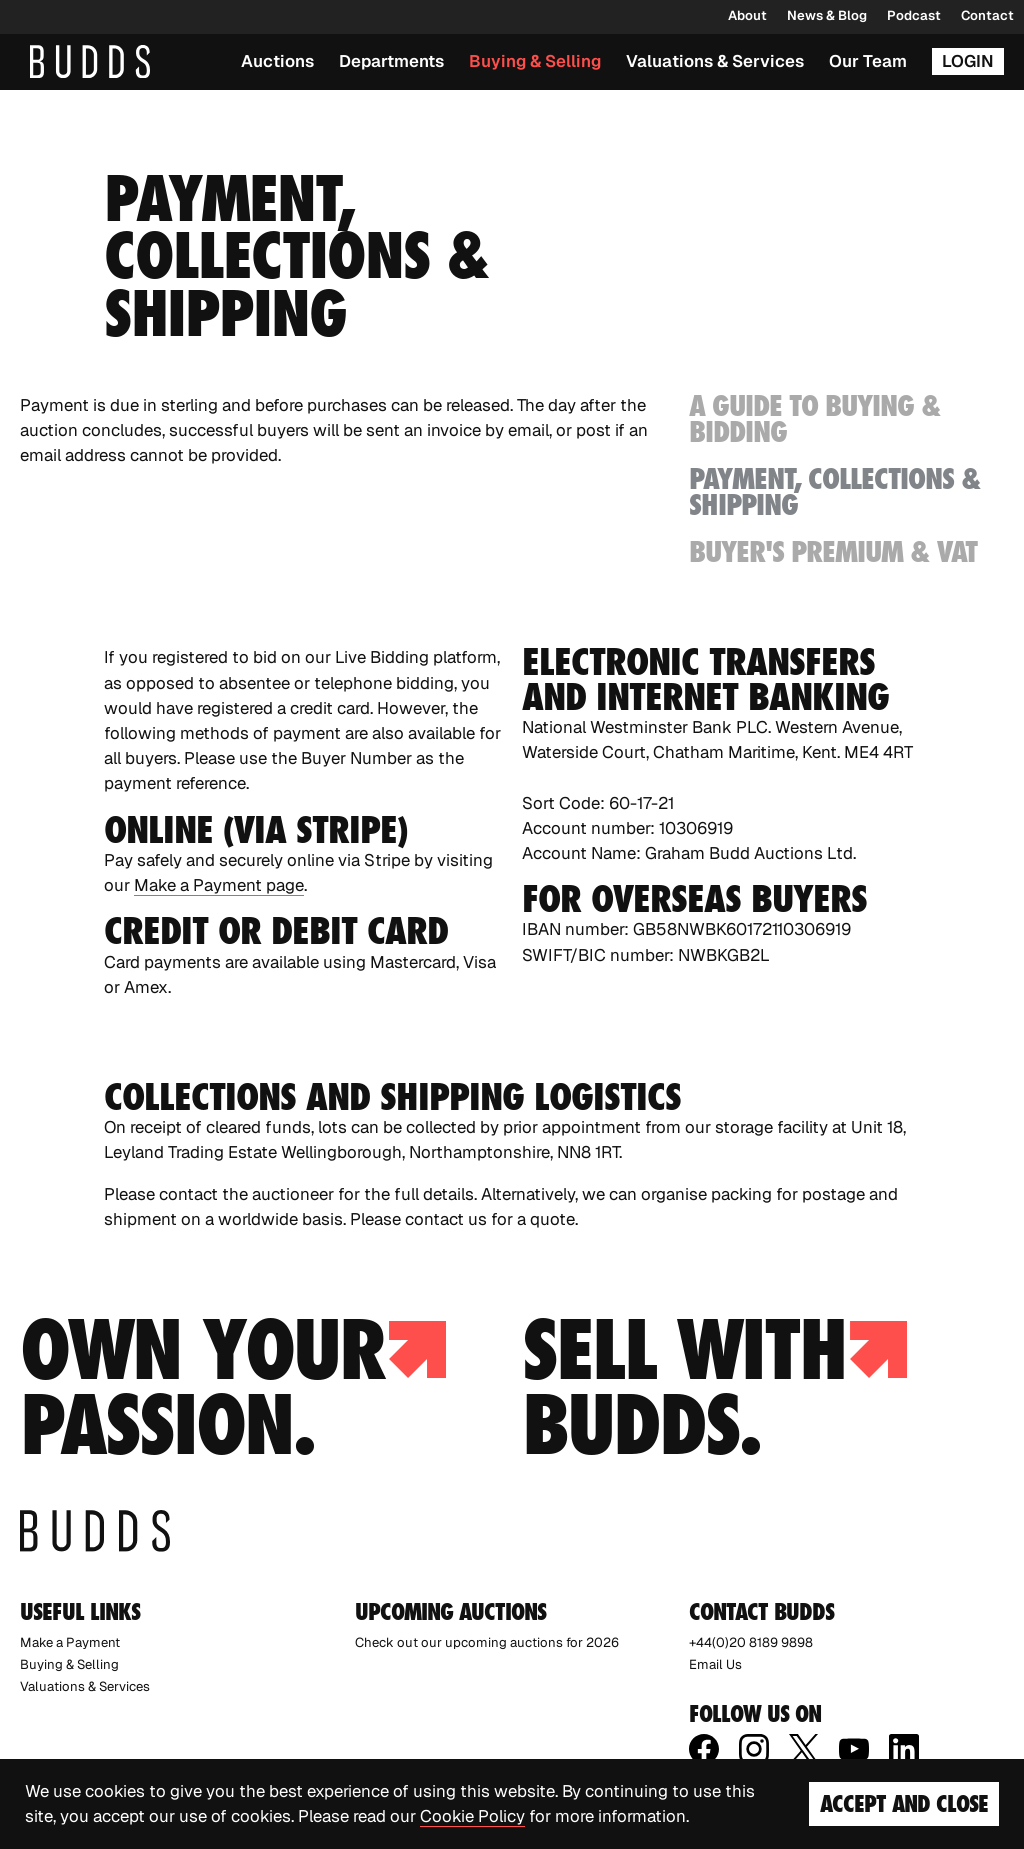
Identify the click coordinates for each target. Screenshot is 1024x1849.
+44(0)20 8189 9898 (751, 1642)
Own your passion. (233, 1387)
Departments (391, 61)
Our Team (868, 61)
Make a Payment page (219, 885)
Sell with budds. (714, 1387)
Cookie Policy (472, 1816)
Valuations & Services (715, 61)
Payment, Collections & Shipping (835, 492)
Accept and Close (904, 1803)
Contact (987, 15)
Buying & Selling (535, 61)
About (747, 15)
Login (968, 61)
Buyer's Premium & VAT (833, 551)
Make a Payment (70, 1642)
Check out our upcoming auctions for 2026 (487, 1642)
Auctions (277, 61)
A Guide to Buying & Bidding (815, 419)
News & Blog (827, 15)
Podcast (914, 15)
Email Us (715, 1664)
